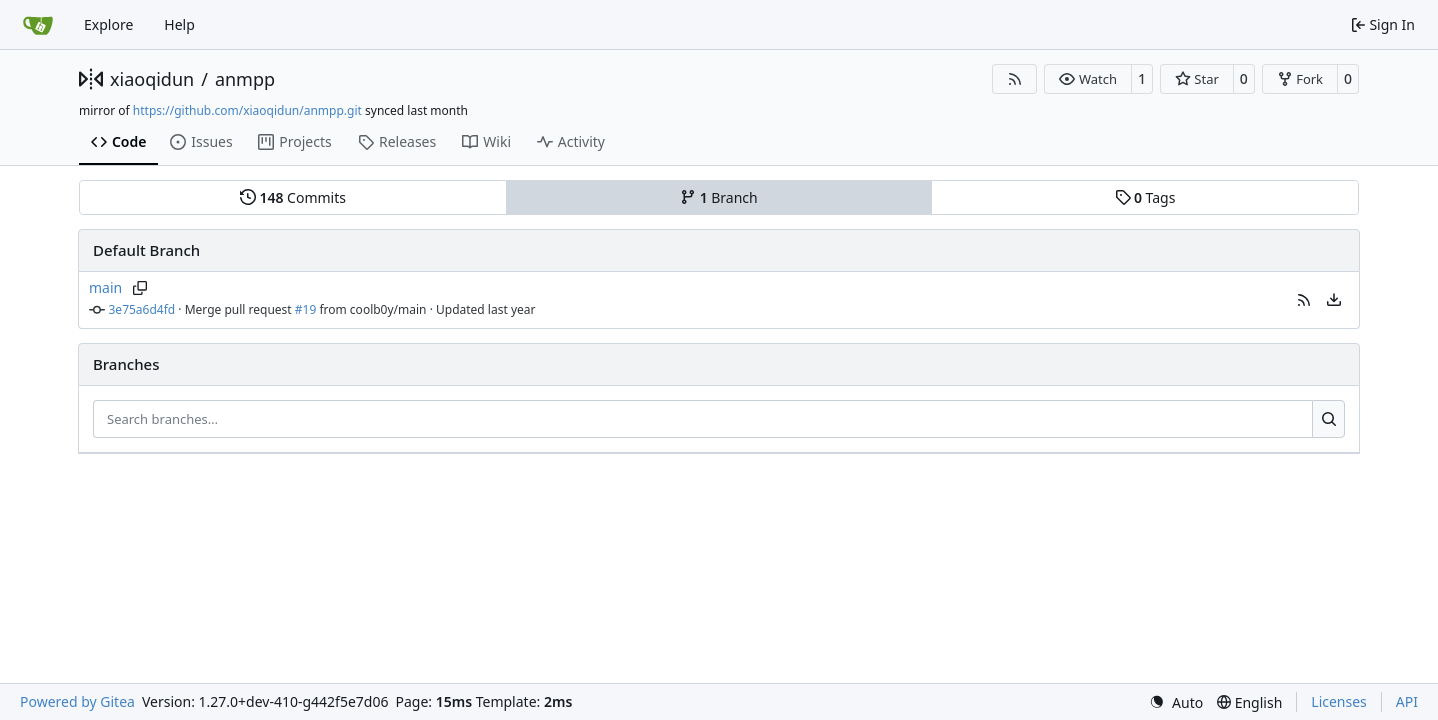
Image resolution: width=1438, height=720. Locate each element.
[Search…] (1328, 419)
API (1407, 701)
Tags (1145, 197)
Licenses (1339, 701)
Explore (108, 24)
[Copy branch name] (139, 288)
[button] (1087, 79)
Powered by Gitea (77, 701)
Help (179, 24)
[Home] (38, 25)
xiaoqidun (152, 79)
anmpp (245, 79)
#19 (305, 309)
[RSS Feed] (1015, 79)
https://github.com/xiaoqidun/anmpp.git (247, 110)
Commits (293, 197)
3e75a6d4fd (142, 309)
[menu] (1334, 300)
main (105, 287)
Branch (719, 197)
